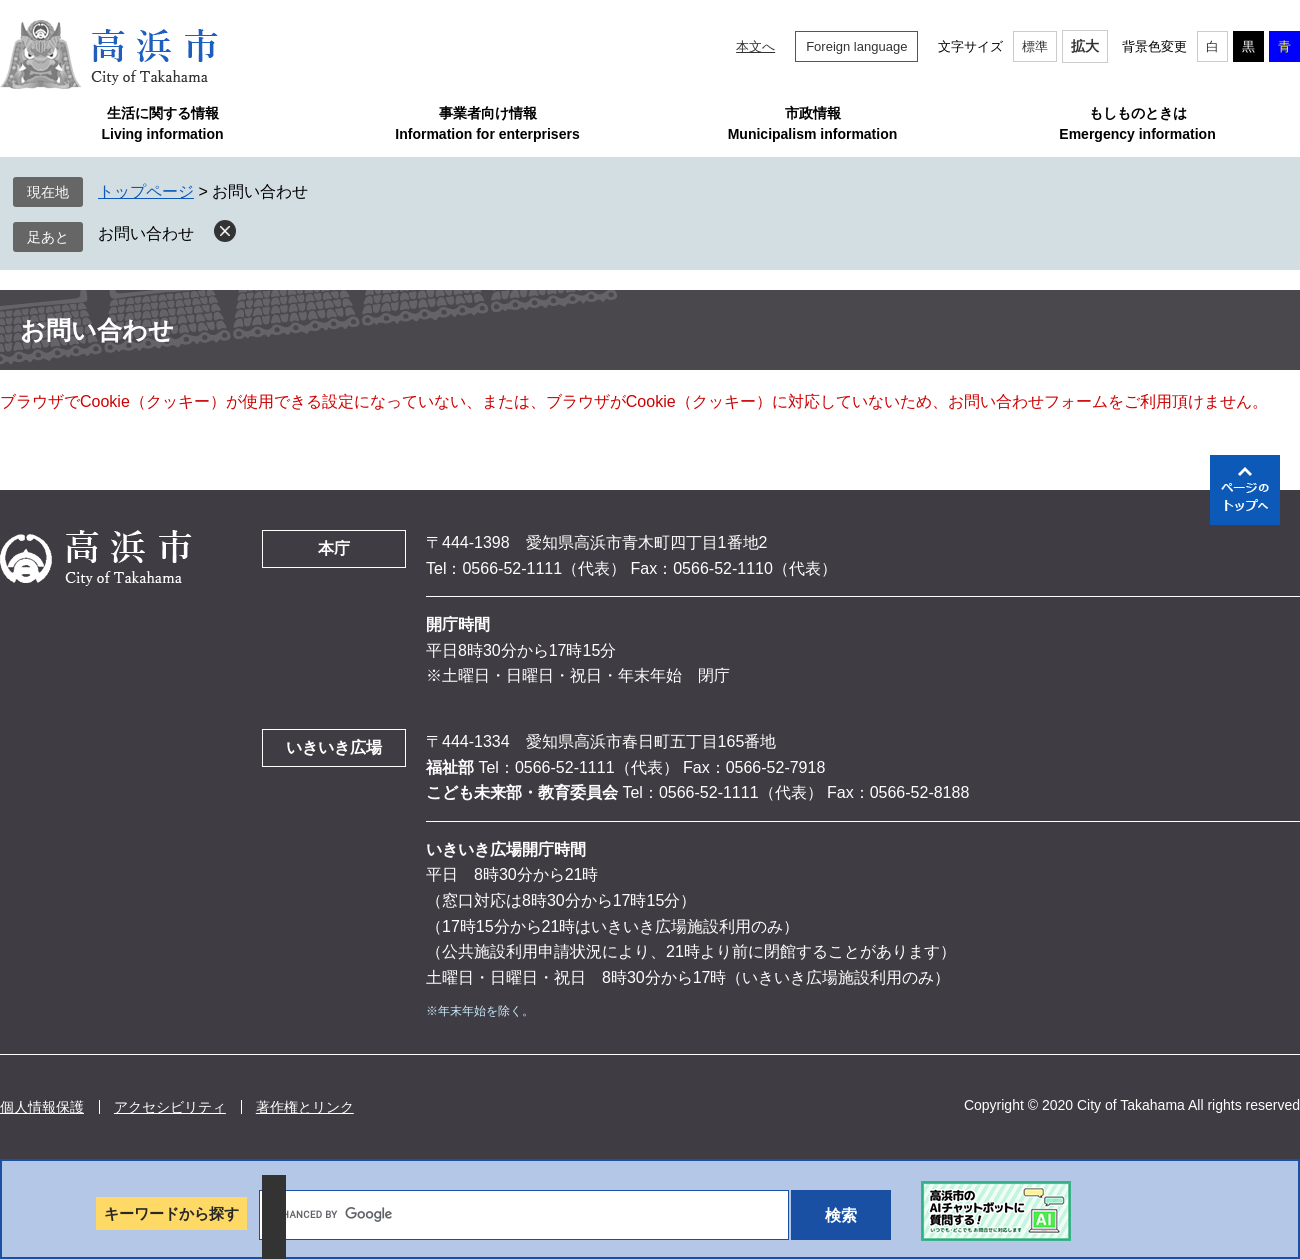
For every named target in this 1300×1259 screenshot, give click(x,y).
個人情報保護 (42, 1107)
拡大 (1085, 46)
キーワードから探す (171, 1213)
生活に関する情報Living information (162, 123)
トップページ (146, 191)
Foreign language (856, 46)
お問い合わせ (146, 233)
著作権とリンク (305, 1107)
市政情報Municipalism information (813, 123)
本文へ (755, 46)
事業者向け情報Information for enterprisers (487, 123)
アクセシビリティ (170, 1107)
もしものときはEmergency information (1137, 123)
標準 (1035, 46)
